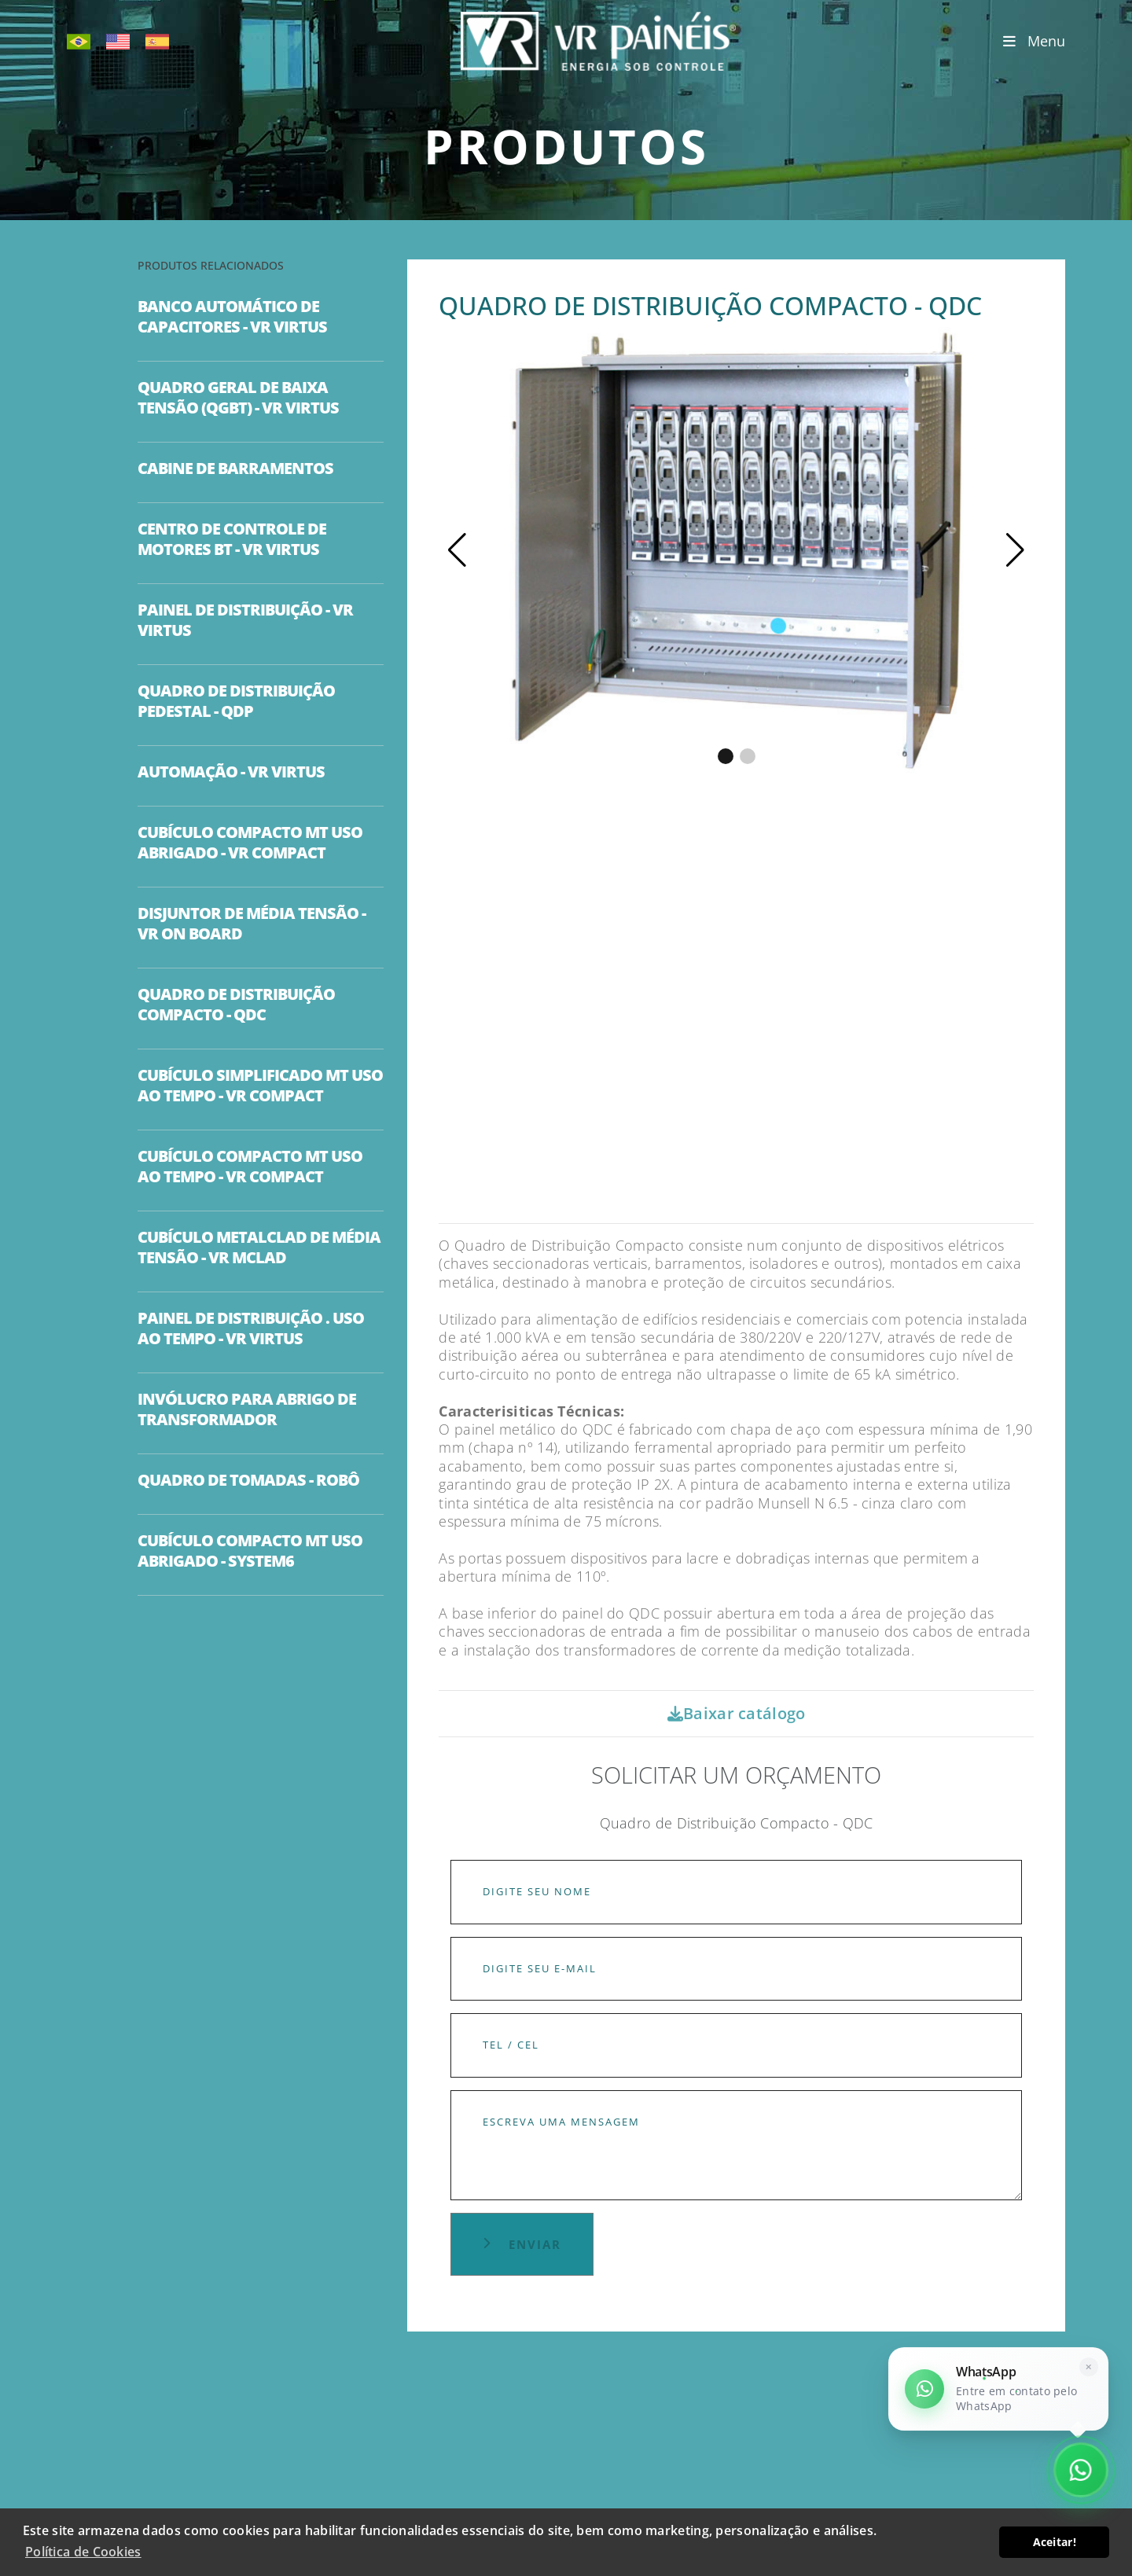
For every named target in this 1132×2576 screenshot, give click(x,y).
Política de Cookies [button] (83, 2551)
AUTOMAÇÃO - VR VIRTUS (231, 772)
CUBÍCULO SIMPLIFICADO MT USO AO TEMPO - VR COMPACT (260, 1085)
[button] (1015, 550)
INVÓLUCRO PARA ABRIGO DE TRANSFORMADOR (247, 1409)
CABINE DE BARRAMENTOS (235, 468)
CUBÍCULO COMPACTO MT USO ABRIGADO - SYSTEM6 (250, 1551)
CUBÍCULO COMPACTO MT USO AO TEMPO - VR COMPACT (250, 1166)
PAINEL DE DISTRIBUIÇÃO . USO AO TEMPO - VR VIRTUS (251, 1328)
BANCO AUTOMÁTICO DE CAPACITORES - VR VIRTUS (232, 316)
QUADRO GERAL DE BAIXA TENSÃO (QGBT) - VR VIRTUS (238, 397)
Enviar (522, 2244)
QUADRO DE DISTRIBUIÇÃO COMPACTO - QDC (236, 1004)
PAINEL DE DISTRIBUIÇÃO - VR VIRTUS (245, 620)
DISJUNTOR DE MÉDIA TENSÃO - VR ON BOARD (252, 923)
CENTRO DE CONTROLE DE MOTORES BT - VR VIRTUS (232, 539)
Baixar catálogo (736, 1713)
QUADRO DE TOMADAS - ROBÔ (248, 1480)
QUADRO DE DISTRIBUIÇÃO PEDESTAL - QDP (236, 701)
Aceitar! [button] (1054, 2541)
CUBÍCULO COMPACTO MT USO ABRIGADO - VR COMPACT (250, 842)
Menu (1034, 41)
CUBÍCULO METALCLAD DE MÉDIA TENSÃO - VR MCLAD (259, 1247)
